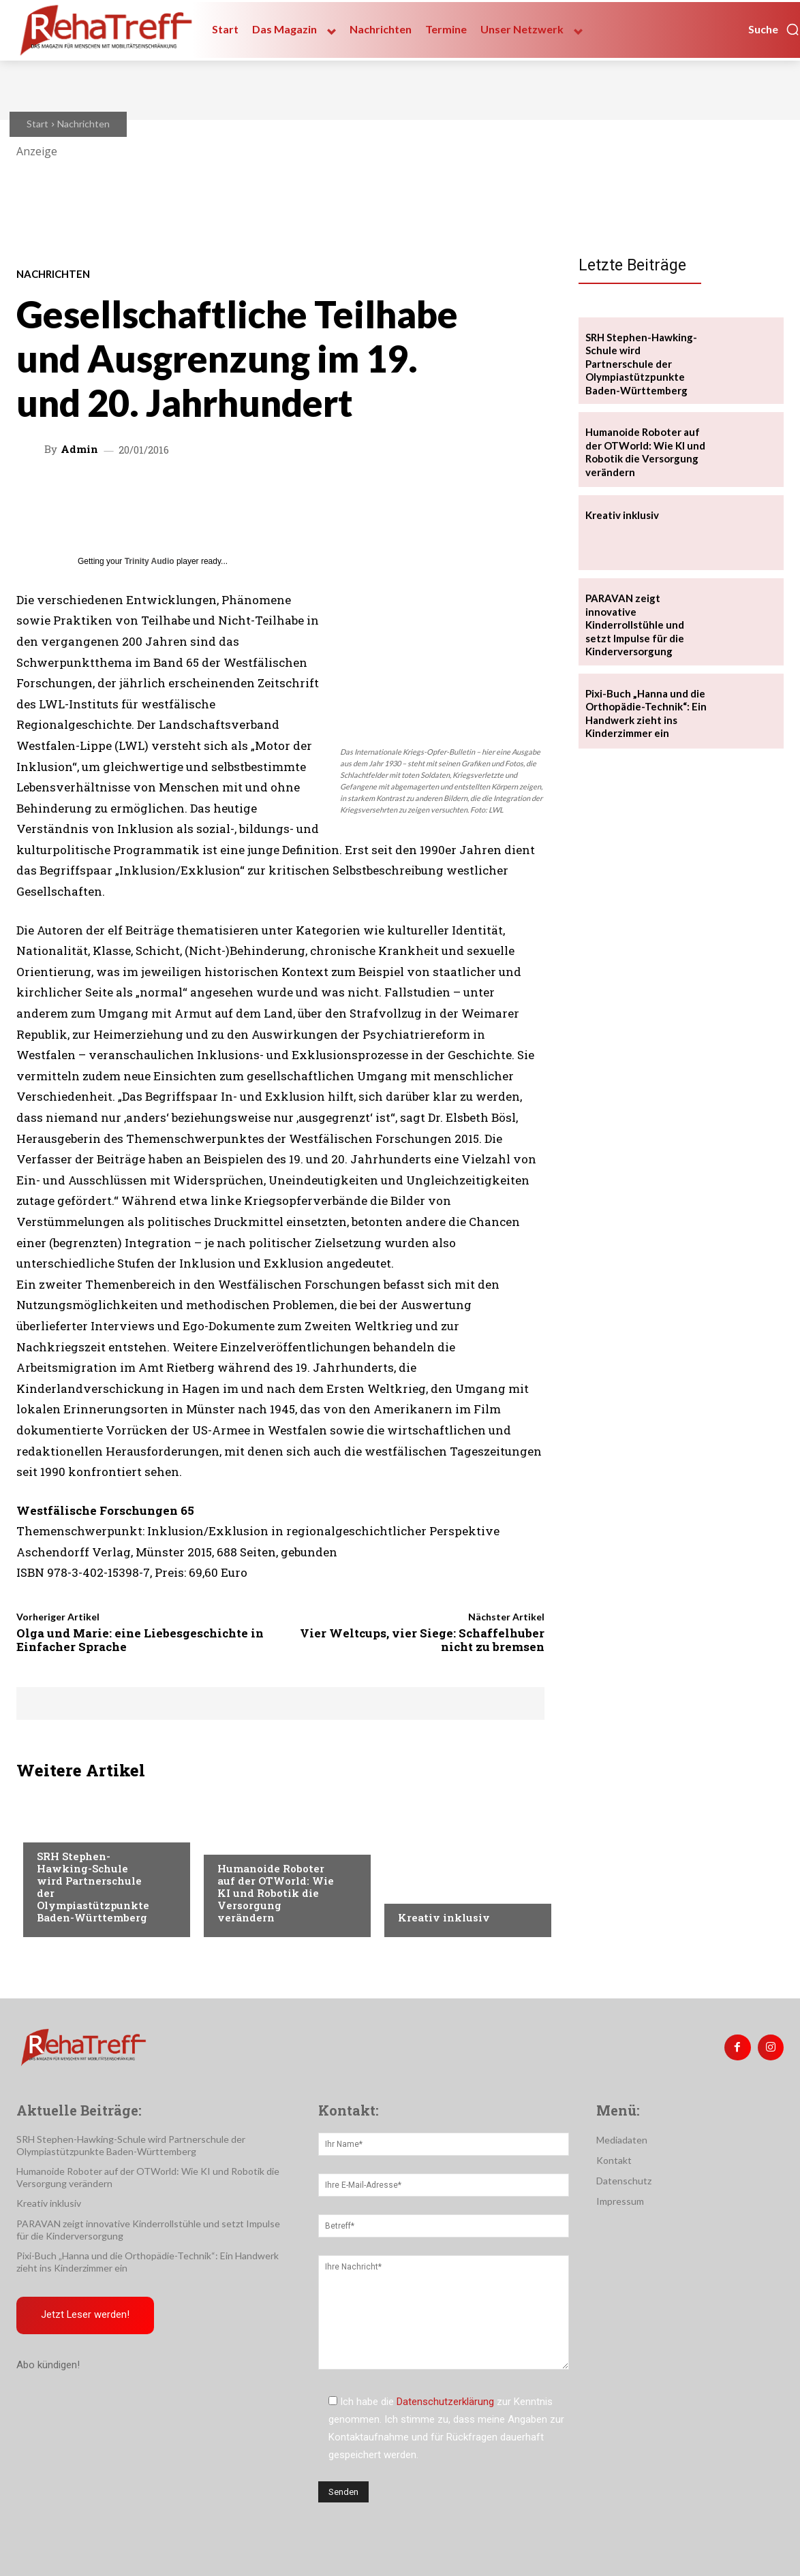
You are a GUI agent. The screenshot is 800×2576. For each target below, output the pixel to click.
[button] (774, 29)
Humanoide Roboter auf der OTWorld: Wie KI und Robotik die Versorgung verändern (275, 1893)
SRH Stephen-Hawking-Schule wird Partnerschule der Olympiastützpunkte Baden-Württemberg (93, 1886)
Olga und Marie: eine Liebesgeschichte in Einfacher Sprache (140, 1639)
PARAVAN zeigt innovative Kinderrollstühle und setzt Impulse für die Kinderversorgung (634, 624)
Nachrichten (83, 123)
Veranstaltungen (259, 1841)
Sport (51, 1829)
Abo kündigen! (48, 2365)
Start (37, 123)
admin (79, 449)
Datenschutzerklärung (445, 2402)
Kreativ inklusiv (444, 1917)
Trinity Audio (149, 561)
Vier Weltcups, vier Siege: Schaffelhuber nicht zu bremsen (422, 1639)
